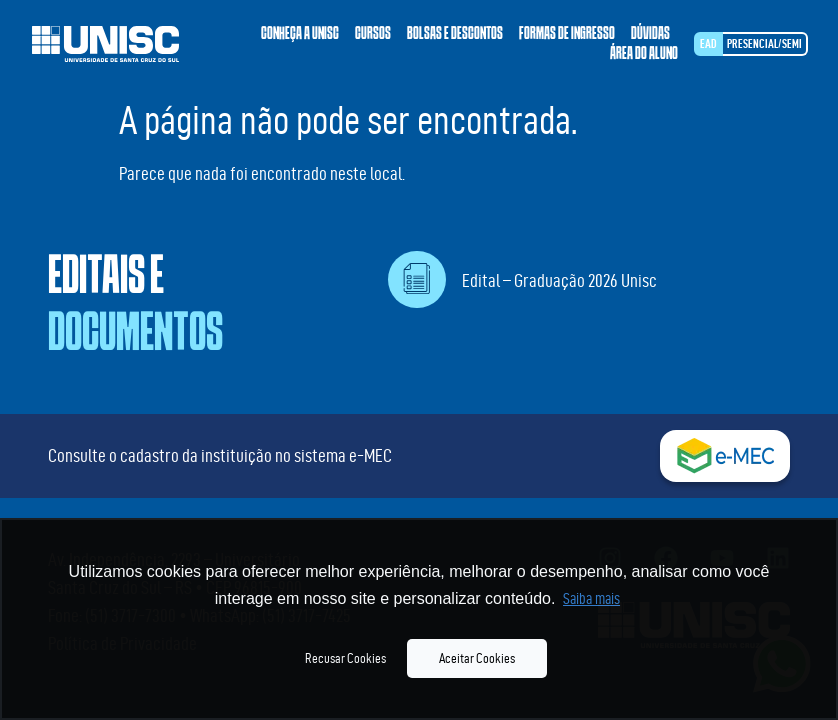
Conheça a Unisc (300, 34)
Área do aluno (644, 54)
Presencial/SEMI (764, 43)
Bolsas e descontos (455, 34)
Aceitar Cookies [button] (477, 658)
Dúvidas (650, 34)
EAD (708, 43)
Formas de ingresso (567, 34)
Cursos (373, 34)
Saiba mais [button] (591, 598)
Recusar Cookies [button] (345, 658)
